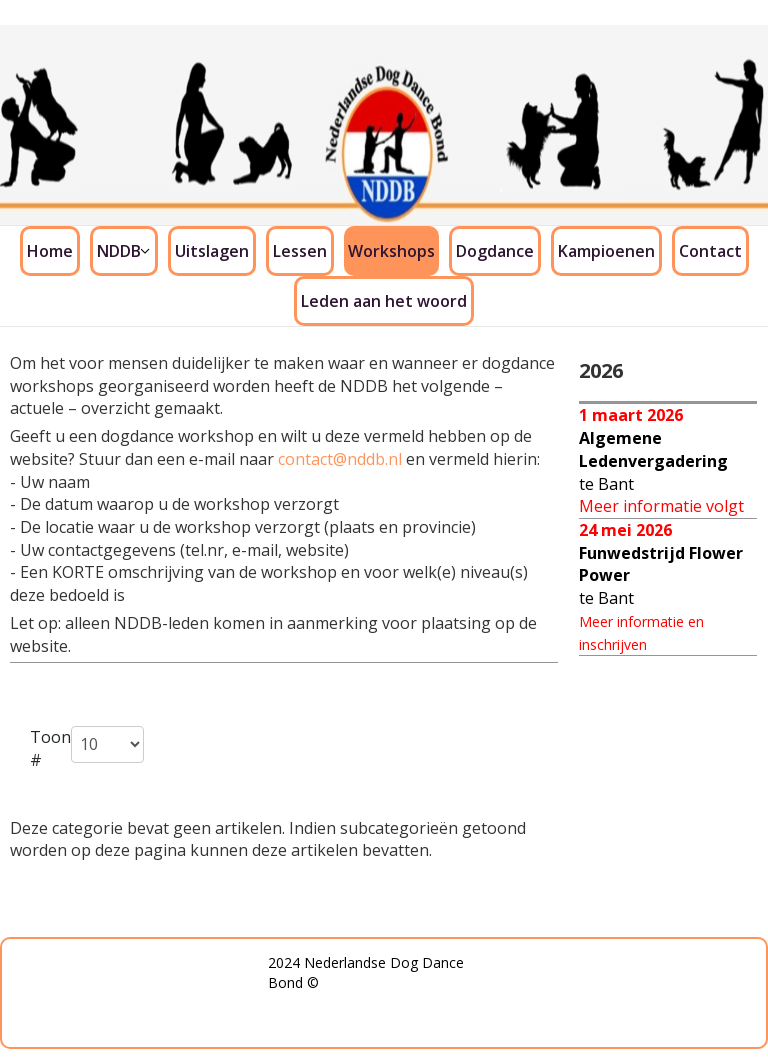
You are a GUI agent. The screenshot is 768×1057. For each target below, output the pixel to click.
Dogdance (495, 251)
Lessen (300, 251)
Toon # (50, 748)
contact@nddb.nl (340, 459)
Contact (710, 251)
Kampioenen (606, 251)
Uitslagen (212, 251)
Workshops (391, 251)
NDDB (119, 251)
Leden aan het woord (384, 301)
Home (50, 251)
